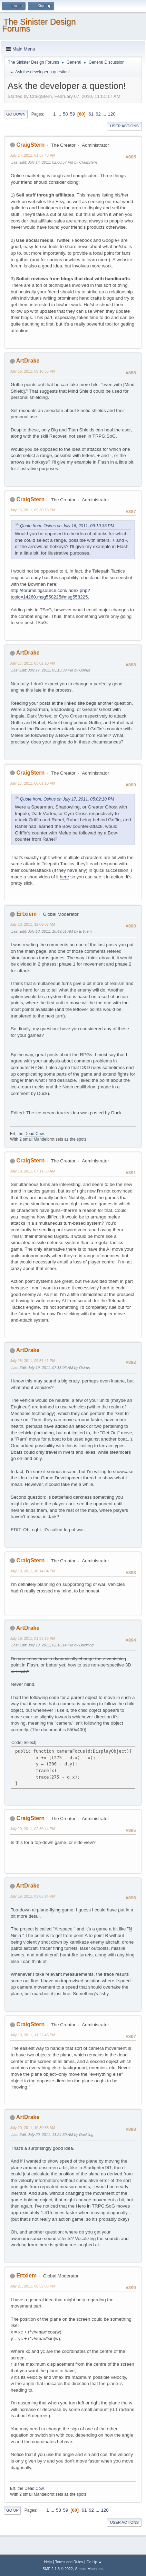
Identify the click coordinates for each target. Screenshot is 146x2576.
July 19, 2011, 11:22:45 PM (32, 2035)
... (59, 114)
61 (91, 114)
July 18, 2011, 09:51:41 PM (32, 1361)
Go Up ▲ (94, 2562)
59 (72, 114)
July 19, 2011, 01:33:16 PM (32, 1638)
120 (111, 114)
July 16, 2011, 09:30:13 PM (32, 510)
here (64, 876)
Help (48, 2562)
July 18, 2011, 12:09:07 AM (32, 924)
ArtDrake (28, 361)
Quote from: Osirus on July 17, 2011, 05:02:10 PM (67, 799)
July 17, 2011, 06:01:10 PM (32, 783)
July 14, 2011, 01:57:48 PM (32, 155)
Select (29, 1742)
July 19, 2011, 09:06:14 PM (32, 1896)
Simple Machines (89, 2569)
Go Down (16, 114)
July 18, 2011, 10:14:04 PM (32, 1571)
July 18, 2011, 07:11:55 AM (32, 1171)
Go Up (12, 2510)
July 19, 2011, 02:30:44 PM (32, 1829)
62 (98, 114)
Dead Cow (34, 1133)
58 (65, 114)
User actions (124, 126)
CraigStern (30, 145)
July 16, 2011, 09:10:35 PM (32, 371)
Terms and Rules (69, 2562)
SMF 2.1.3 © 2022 (57, 2569)
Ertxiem (26, 914)
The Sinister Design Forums (39, 25)
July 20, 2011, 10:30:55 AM (32, 2128)
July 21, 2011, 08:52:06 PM (32, 2286)
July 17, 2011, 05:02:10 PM (32, 663)
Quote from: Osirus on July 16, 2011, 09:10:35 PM (67, 525)
